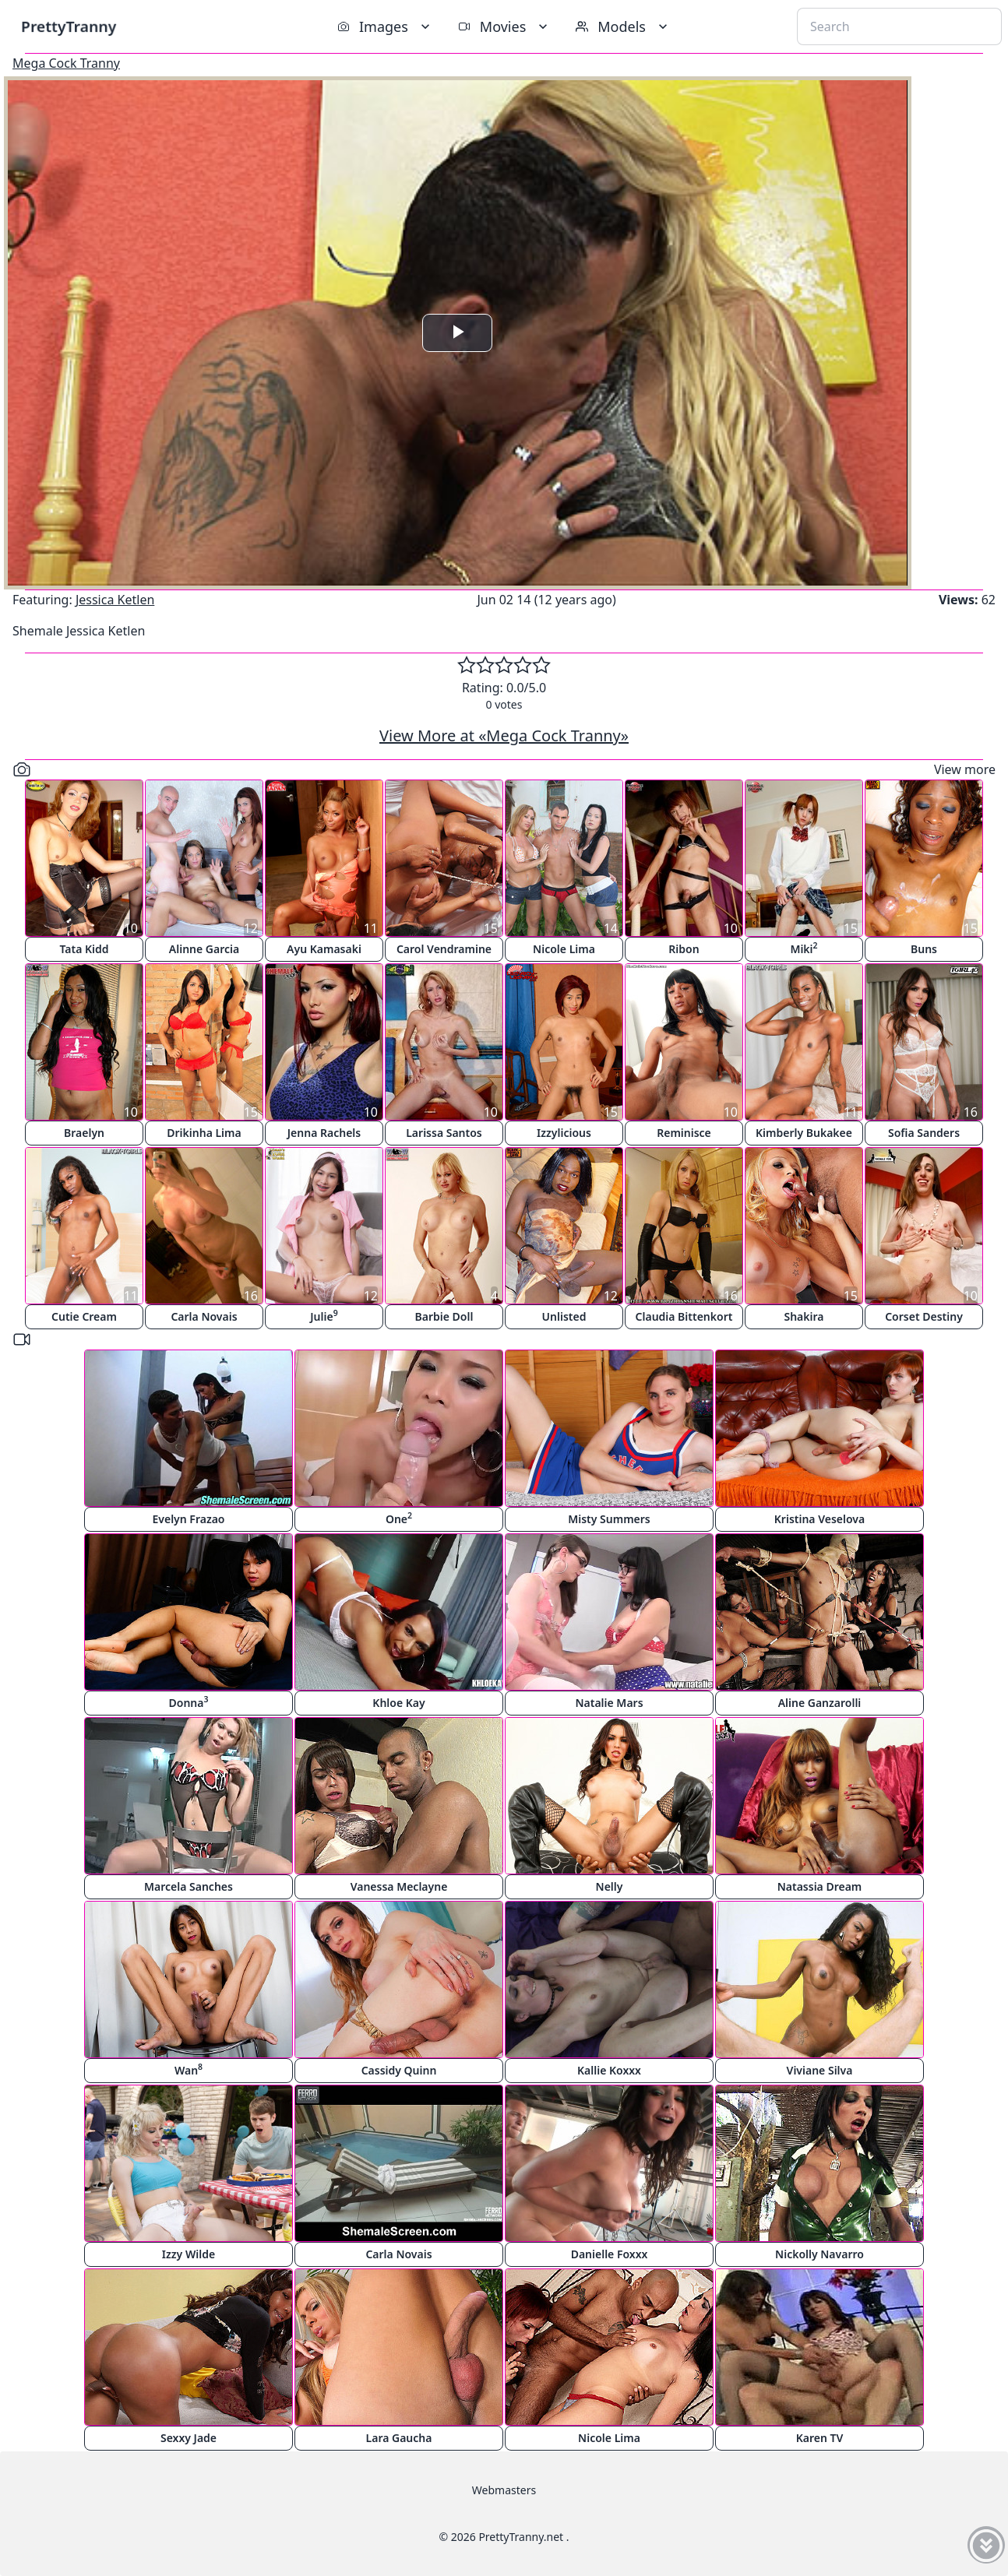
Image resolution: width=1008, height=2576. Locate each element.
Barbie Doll (444, 1316)
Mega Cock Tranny (66, 63)
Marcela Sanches (188, 1886)
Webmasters (504, 2490)
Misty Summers (609, 1518)
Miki (803, 948)
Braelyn (84, 1132)
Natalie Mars (609, 1702)
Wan (188, 2069)
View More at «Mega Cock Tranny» (504, 735)
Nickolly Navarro (819, 2254)
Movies (504, 26)
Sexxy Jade (188, 2437)
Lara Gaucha (399, 2437)
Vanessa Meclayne (399, 1886)
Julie (323, 1315)
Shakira (803, 1316)
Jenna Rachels (324, 1132)
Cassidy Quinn (399, 2070)
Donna (189, 1702)
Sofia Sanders (924, 1132)
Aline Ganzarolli (820, 1702)
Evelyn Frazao (189, 1518)
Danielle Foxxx (609, 2254)
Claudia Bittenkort (684, 1316)
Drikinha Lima (204, 1132)
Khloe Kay (398, 1702)
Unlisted (564, 1316)
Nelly (609, 1886)
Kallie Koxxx (609, 2070)
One (399, 1518)
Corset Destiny (924, 1316)
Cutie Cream (84, 1316)
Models (623, 26)
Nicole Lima (564, 948)
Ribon (683, 948)
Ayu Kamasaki (324, 948)
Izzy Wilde (188, 2254)
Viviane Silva (820, 2070)
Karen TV (820, 2437)
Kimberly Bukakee (804, 1132)
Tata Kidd (83, 948)
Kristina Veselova (819, 1518)
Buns (924, 948)
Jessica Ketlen (115, 599)
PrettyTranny (68, 26)
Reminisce (684, 1132)
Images (385, 26)
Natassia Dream (819, 1886)
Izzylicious (564, 1132)
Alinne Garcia (204, 948)
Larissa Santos (444, 1132)
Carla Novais (204, 1316)
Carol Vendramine (444, 948)
